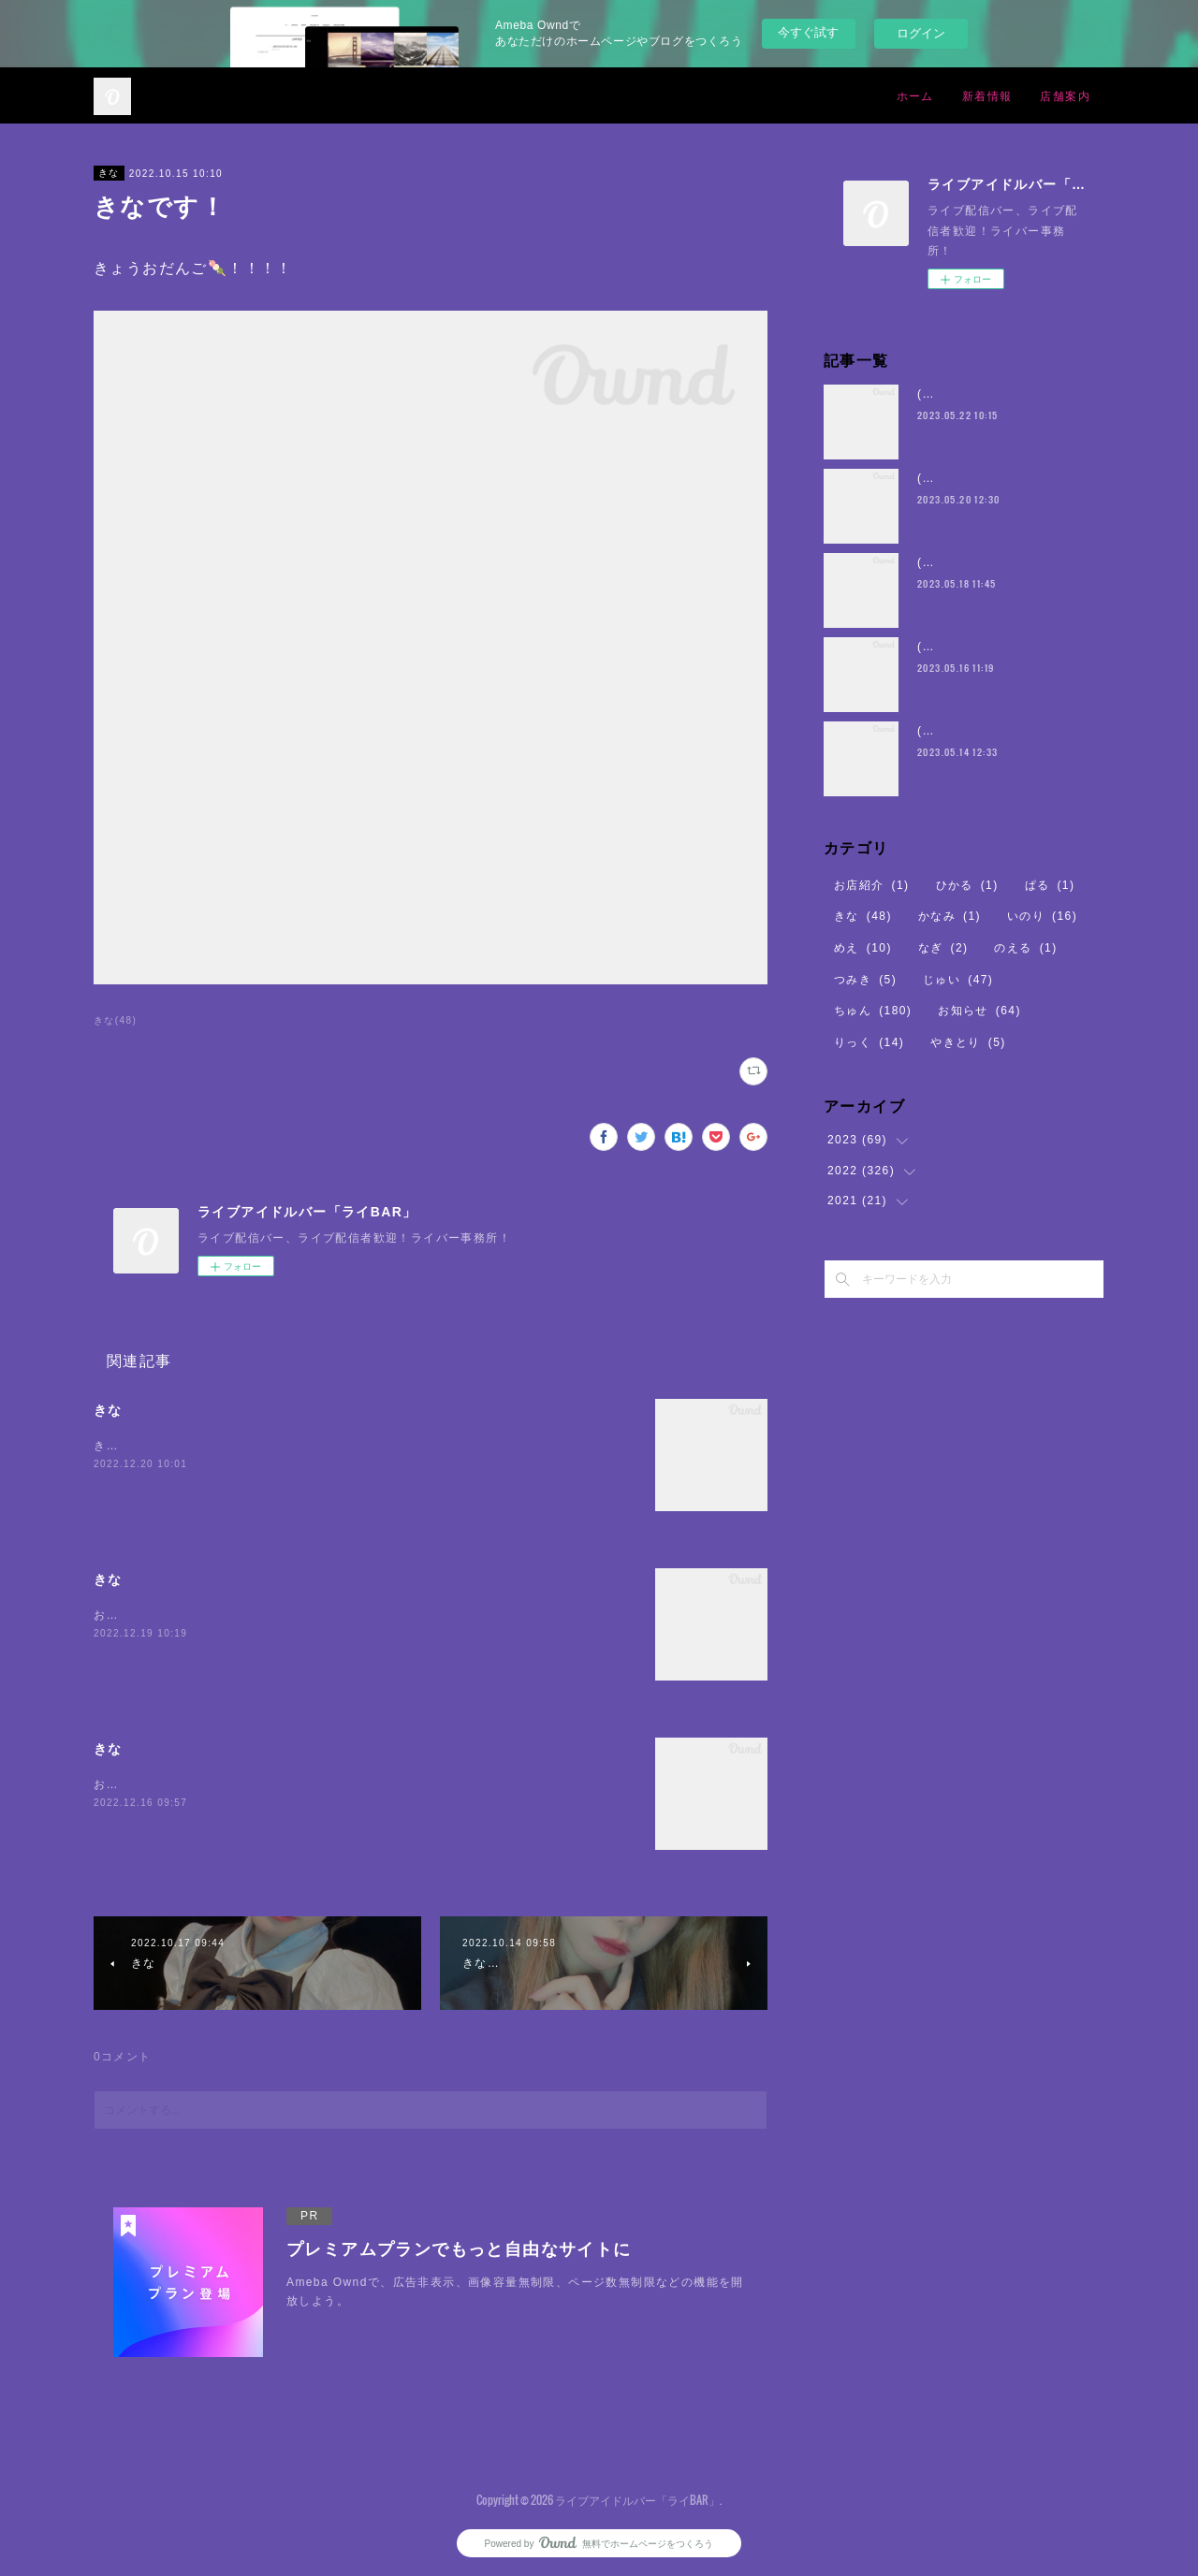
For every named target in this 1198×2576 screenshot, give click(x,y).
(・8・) (938, 393)
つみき (865, 979)
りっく (869, 1042)
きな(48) (115, 1020)
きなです (119, 1445)
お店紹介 (872, 885)
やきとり (968, 1042)
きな (109, 172)
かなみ (949, 916)
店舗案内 (1065, 95)
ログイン (921, 33)
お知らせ (979, 1010)
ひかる (967, 885)
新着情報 (987, 95)
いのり (1042, 916)
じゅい (958, 979)
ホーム (915, 95)
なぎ (943, 947)
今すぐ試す (808, 32)
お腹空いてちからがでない (169, 1784)
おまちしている (138, 1615)
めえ (863, 947)
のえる (1025, 947)
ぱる (1050, 885)
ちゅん (873, 1010)
